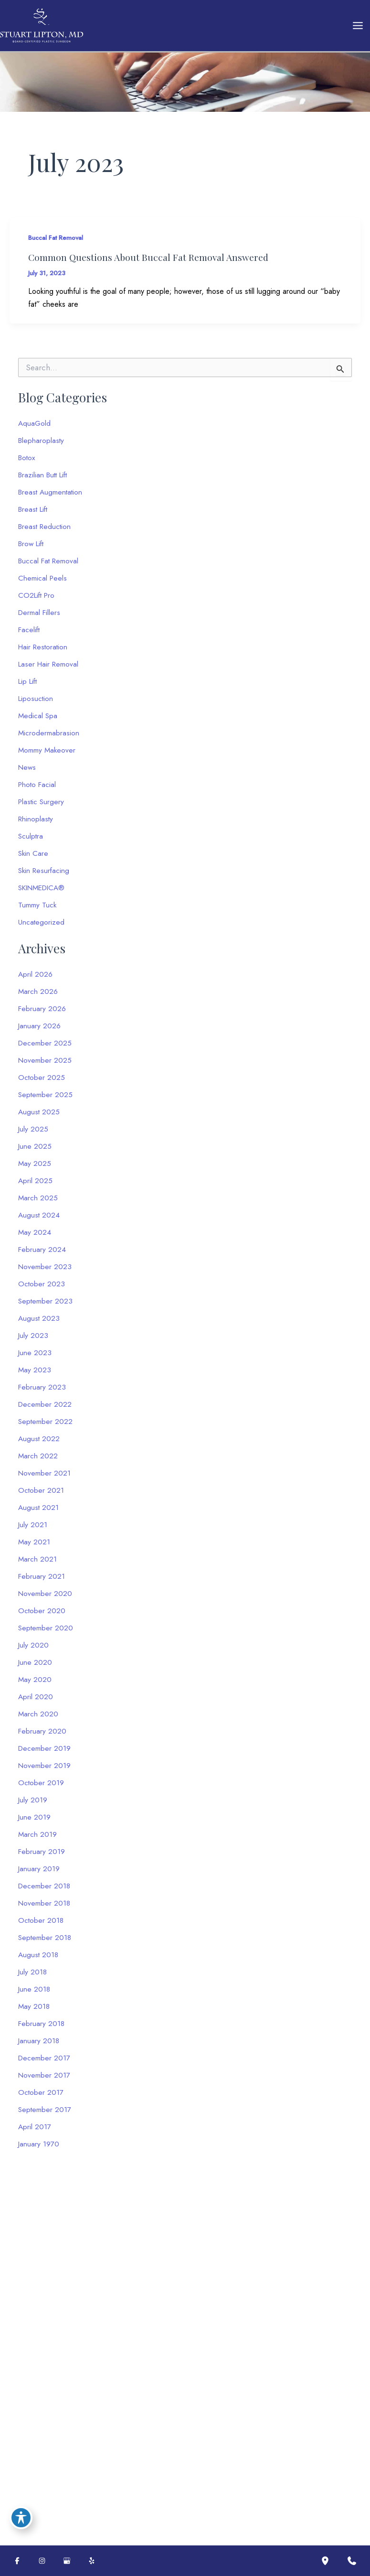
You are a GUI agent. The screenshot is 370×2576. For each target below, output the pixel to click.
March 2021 (37, 1563)
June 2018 (34, 1993)
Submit (227, 2458)
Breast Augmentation (51, 496)
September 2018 (45, 1942)
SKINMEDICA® (44, 892)
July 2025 (33, 1133)
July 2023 (33, 1340)
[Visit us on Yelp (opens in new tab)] (91, 2560)
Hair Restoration (44, 651)
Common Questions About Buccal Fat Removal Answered (151, 261)
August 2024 (39, 1219)
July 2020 (33, 1649)
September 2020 (46, 1632)
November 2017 (44, 2079)
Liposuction (36, 703)
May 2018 (34, 2010)
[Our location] (325, 2560)
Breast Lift (34, 513)
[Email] (271, 2321)
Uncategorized (41, 926)
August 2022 (39, 1443)
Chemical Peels (43, 582)
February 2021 (41, 1580)
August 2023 (39, 1322)
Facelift (29, 634)
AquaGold (35, 427)
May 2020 (35, 1684)
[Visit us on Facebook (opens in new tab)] (17, 2560)
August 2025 (39, 1116)
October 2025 (41, 1082)
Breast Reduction (46, 531)
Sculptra (31, 840)
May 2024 (35, 1236)
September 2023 (46, 1305)
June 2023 (35, 1357)
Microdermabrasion (49, 737)
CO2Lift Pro (37, 599)
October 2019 (41, 1787)
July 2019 (33, 1804)
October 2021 (41, 1494)
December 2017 (44, 2062)
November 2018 (45, 1907)
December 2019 (45, 1752)
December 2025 (45, 1047)
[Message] (271, 2377)
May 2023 (35, 1374)
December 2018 (45, 1890)
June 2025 (35, 1150)
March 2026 (38, 996)
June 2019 (34, 1821)
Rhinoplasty (36, 823)
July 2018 (33, 1976)
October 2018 (41, 1924)
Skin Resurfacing (45, 875)
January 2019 (39, 1873)
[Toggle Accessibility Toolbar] (21, 2516)
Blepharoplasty (41, 445)
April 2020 (35, 1701)
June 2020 (35, 1666)
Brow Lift (32, 548)
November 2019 (45, 1770)
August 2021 (39, 1512)
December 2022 (45, 1408)
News (27, 771)
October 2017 (41, 2096)
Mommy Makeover (47, 754)
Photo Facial (38, 789)
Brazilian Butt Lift (45, 479)
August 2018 (39, 1959)
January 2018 (39, 2045)
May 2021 (34, 1546)
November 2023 (45, 1271)
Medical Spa (38, 720)
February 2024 (42, 1254)
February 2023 (42, 1391)
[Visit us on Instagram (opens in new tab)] (42, 2560)
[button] (67, 2431)
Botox (27, 462)
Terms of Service (241, 2421)
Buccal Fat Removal (58, 242)
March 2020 (38, 1718)
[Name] (271, 2297)
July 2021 (33, 1529)
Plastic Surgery (42, 806)
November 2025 (45, 1064)
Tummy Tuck (37, 909)
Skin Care (33, 857)
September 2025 (46, 1099)
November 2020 (45, 1598)
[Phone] (271, 2345)
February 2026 (42, 1013)
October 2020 (42, 1615)
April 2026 (35, 978)
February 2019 (41, 1856)
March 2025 (38, 1202)
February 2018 (41, 2028)
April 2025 (35, 1185)
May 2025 (35, 1168)
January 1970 (39, 2148)
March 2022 (38, 1460)
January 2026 (39, 1030)
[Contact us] (351, 2560)
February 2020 (42, 1735)
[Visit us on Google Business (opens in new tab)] (66, 2560)
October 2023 (41, 1288)
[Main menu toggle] (357, 28)
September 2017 (45, 2114)
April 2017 (35, 2131)
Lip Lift (29, 685)
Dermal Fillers (40, 617)
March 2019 (37, 1838)
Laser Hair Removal (49, 668)
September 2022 (46, 1426)
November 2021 (45, 1477)
